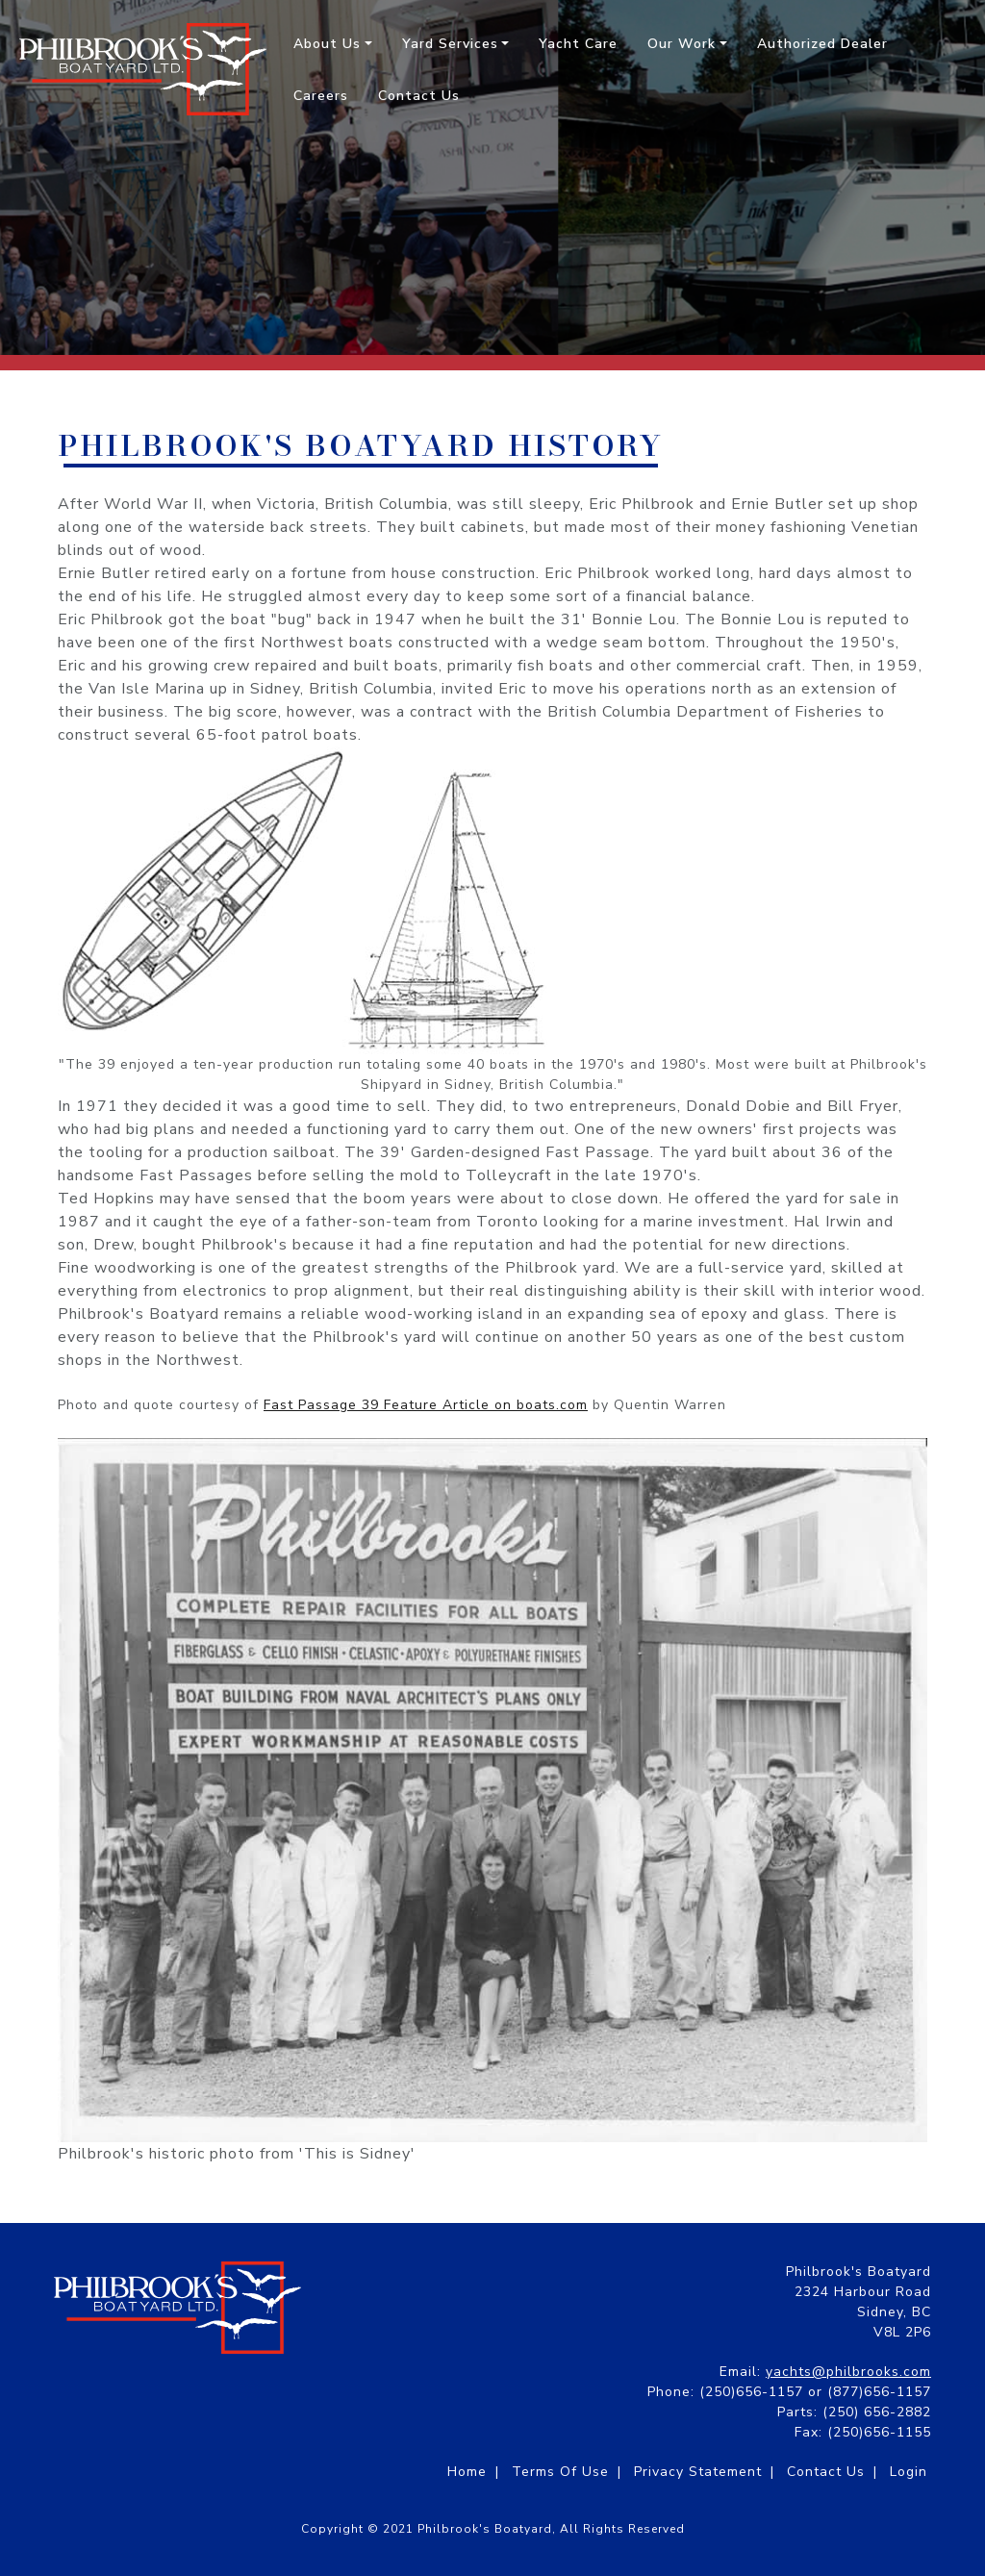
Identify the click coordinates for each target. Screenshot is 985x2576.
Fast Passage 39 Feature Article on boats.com (426, 1405)
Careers (320, 96)
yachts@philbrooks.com (848, 2371)
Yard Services (450, 44)
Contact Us (419, 96)
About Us (327, 44)
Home (467, 2471)
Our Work (681, 44)
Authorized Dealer (822, 44)
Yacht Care (578, 44)
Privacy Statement (698, 2471)
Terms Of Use (560, 2471)
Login (908, 2471)
